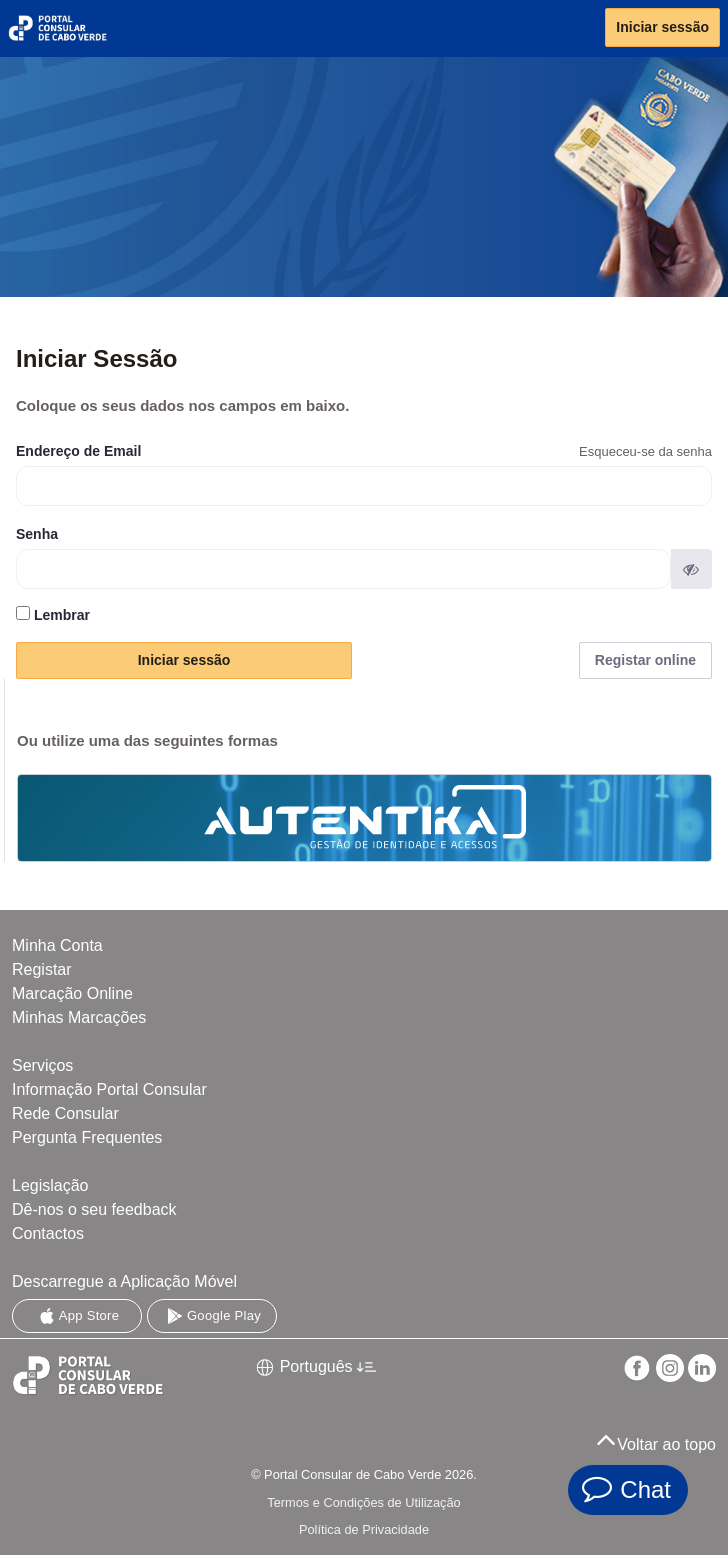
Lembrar (53, 614)
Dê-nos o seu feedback (94, 1209)
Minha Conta (57, 945)
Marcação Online (72, 993)
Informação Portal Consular (109, 1089)
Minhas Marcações (79, 1017)
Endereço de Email (78, 451)
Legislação (50, 1185)
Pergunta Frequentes (87, 1137)
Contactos (48, 1233)
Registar (42, 969)
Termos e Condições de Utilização (363, 1502)
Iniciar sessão (662, 27)
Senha (37, 534)
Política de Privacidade (364, 1529)
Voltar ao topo (656, 1439)
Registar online (645, 660)
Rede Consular (65, 1113)
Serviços (42, 1065)
